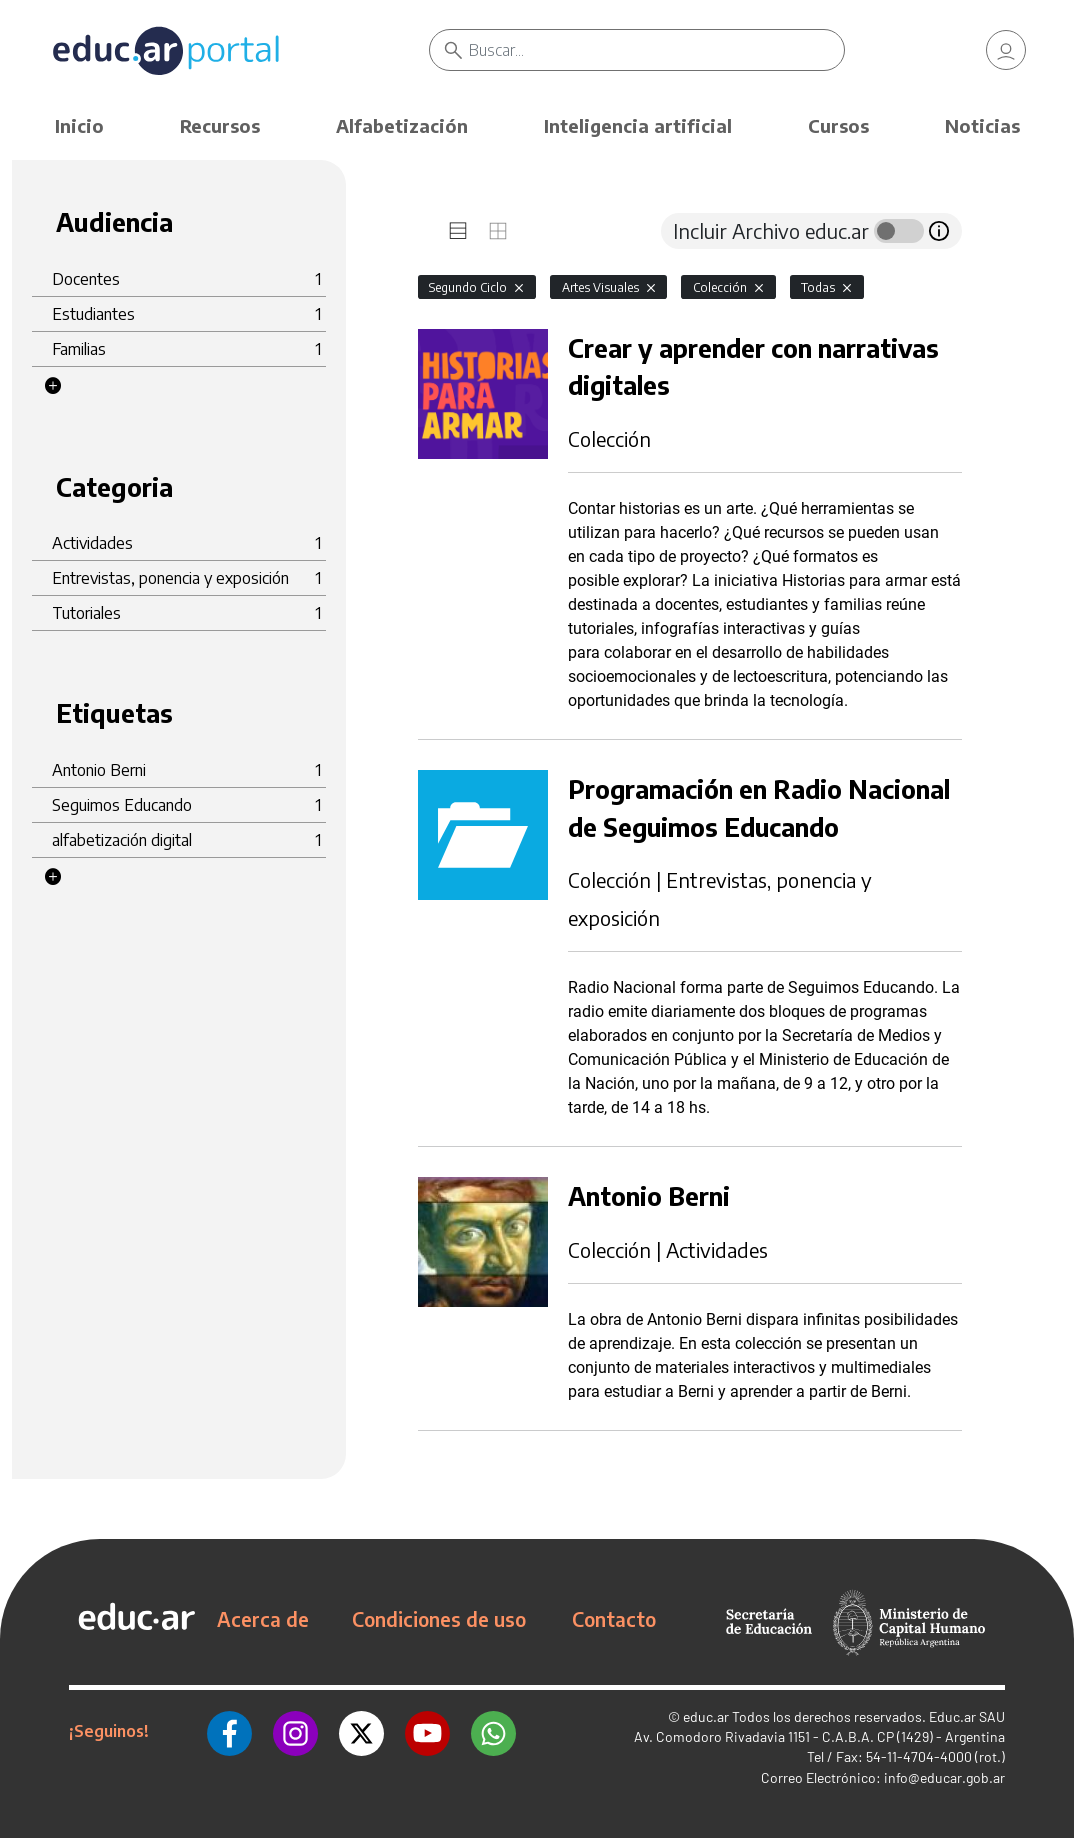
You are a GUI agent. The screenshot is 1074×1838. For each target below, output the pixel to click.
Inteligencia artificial (638, 125)
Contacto (614, 1619)
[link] (1006, 50)
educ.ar (706, 1716)
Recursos (220, 125)
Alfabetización (402, 125)
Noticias (982, 125)
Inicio (79, 125)
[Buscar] (657, 50)
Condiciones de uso (439, 1619)
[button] (53, 386)
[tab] (458, 231)
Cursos (838, 125)
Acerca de (263, 1619)
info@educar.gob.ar (944, 1777)
